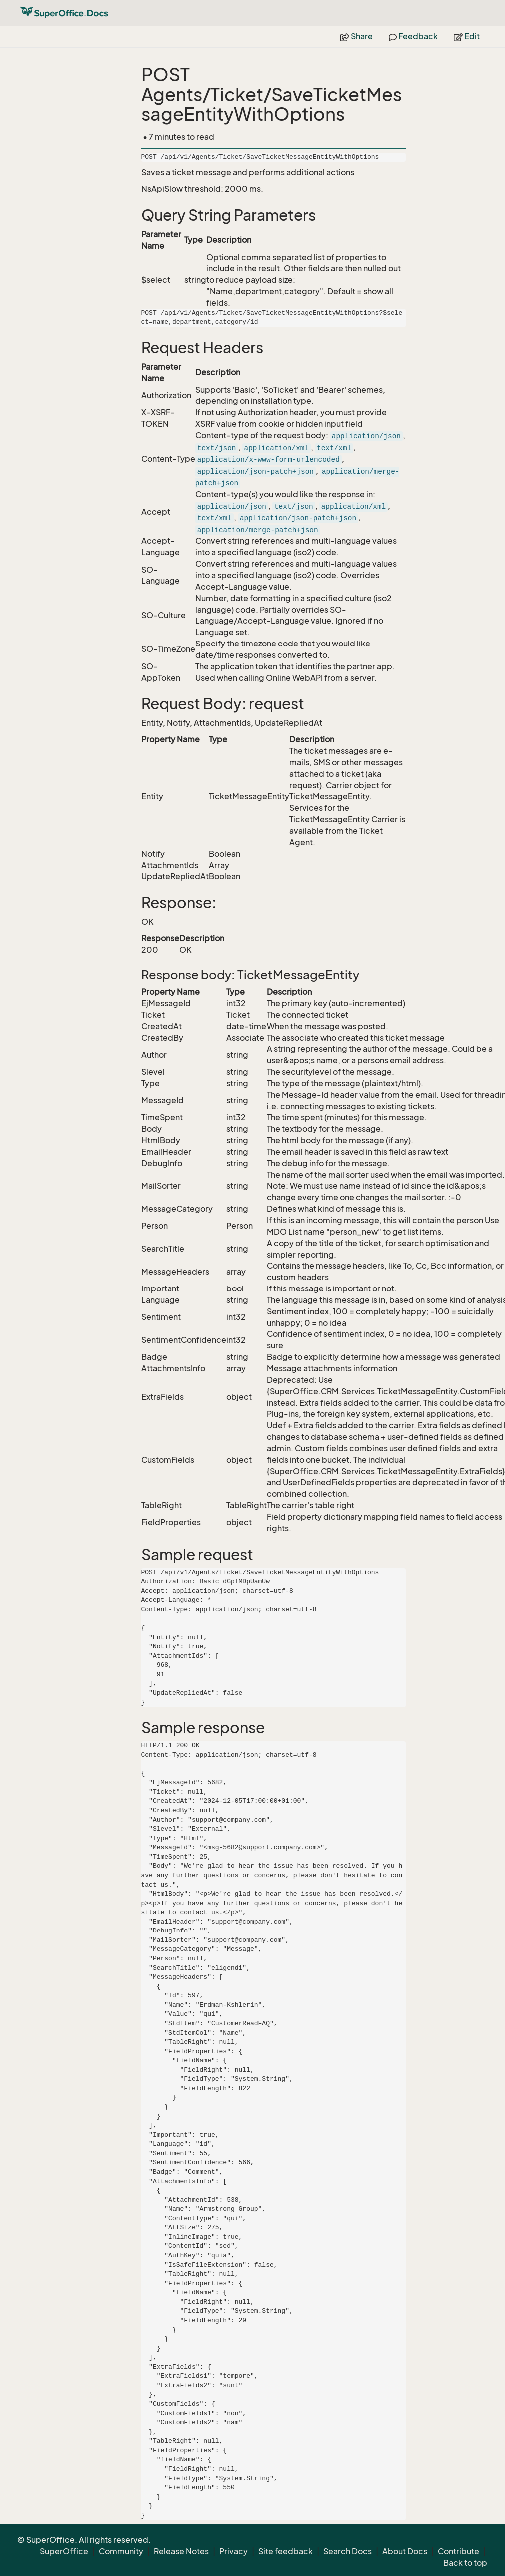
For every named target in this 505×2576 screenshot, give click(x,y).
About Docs (405, 2551)
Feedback (413, 36)
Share (356, 36)
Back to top (466, 2563)
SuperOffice (64, 2551)
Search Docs (348, 2551)
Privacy (234, 2551)
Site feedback (285, 2551)
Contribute (459, 2551)
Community (121, 2551)
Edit (467, 36)
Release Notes (181, 2551)
